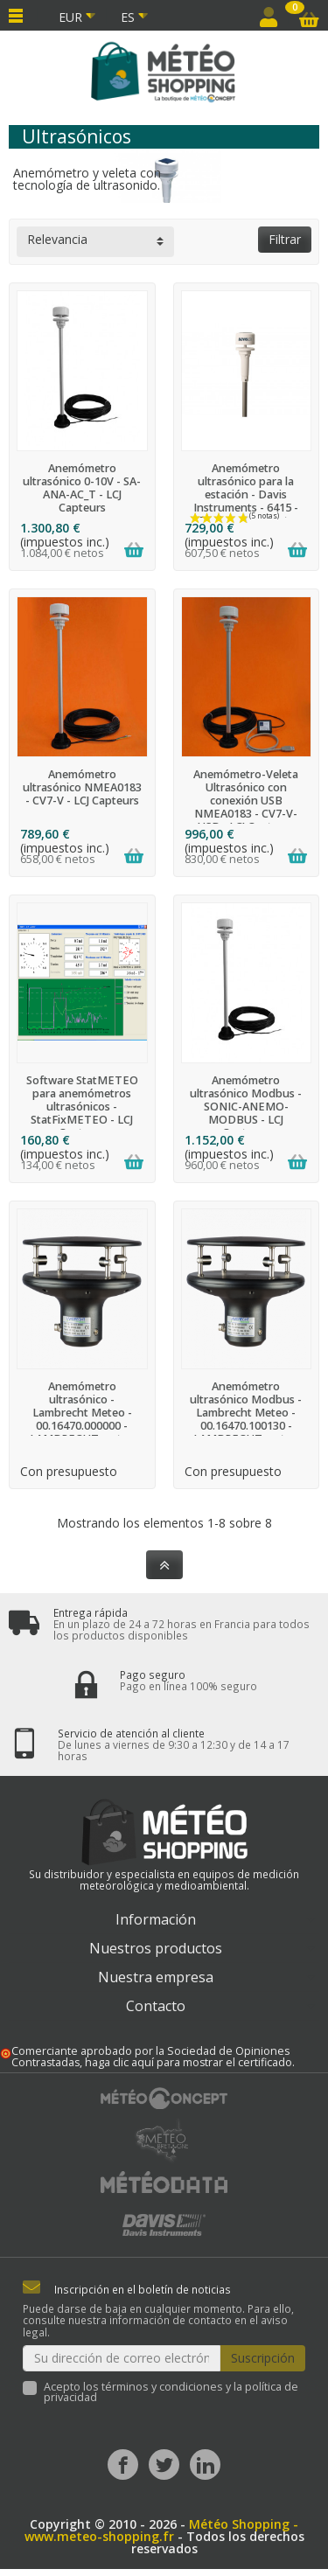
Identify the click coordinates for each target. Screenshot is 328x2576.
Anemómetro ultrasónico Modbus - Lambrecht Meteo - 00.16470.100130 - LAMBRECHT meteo (246, 1412)
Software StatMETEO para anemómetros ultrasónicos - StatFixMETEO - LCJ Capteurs (82, 1106)
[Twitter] (164, 2464)
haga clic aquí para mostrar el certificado (188, 2062)
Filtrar (285, 239)
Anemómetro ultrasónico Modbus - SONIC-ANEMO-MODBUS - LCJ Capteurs (246, 1106)
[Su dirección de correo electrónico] (121, 2358)
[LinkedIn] (205, 2464)
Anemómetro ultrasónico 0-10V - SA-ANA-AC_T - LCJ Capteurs (82, 488)
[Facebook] (123, 2464)
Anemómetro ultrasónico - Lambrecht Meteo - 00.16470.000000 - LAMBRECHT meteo (82, 1412)
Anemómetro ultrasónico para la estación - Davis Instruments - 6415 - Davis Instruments (245, 494)
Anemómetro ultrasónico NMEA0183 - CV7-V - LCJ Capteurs (82, 787)
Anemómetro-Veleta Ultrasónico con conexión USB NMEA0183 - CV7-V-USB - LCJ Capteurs (245, 800)
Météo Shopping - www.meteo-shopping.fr (161, 2530)
